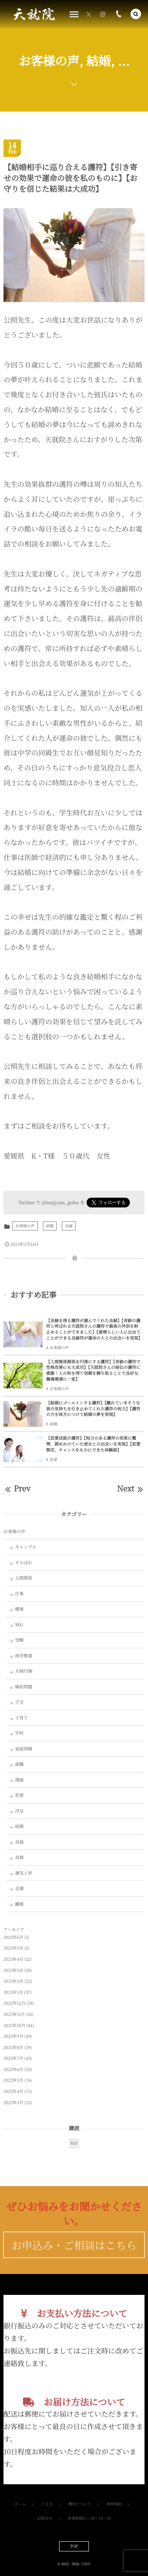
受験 (19, 1640)
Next (131, 1488)
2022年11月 (14, 2014)
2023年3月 (13, 1970)
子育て (21, 1718)
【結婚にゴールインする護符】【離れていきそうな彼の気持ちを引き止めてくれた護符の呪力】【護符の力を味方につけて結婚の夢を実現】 (93, 1409)
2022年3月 (13, 2103)
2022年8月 (13, 2047)
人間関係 (23, 1578)
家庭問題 (23, 1749)
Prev (16, 1488)
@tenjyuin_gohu (60, 1202)
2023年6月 (13, 1937)
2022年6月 (13, 2069)
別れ (19, 1624)
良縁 (69, 1226)
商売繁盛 (23, 1655)
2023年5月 (13, 1948)
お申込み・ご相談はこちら (74, 2255)
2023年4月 (13, 1959)
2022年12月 (14, 2003)
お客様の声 (25, 1226)
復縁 (19, 1780)
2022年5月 (13, 2080)
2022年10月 (14, 2025)
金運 (19, 1888)
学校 (19, 1733)
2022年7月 (13, 2058)
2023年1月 (13, 1992)
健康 (19, 1609)
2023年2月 (13, 1981)
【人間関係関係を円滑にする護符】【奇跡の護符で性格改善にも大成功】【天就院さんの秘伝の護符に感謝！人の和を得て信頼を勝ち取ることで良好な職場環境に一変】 (93, 1370)
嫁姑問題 (23, 1687)
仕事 (19, 1593)
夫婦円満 (23, 1671)
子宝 (19, 1702)
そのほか (23, 1562)
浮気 (19, 1811)
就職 (19, 1764)
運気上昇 (23, 1873)
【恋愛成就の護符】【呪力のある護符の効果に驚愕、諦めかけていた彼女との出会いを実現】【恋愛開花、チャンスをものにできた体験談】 (93, 1444)
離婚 (19, 1904)
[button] (136, 14)
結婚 (50, 1226)
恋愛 (53, 1459)
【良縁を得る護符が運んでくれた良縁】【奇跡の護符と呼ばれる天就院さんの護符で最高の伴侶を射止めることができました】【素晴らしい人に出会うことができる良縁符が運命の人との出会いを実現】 (94, 1329)
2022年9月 (13, 2036)
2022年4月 (13, 2091)
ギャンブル (26, 1547)
